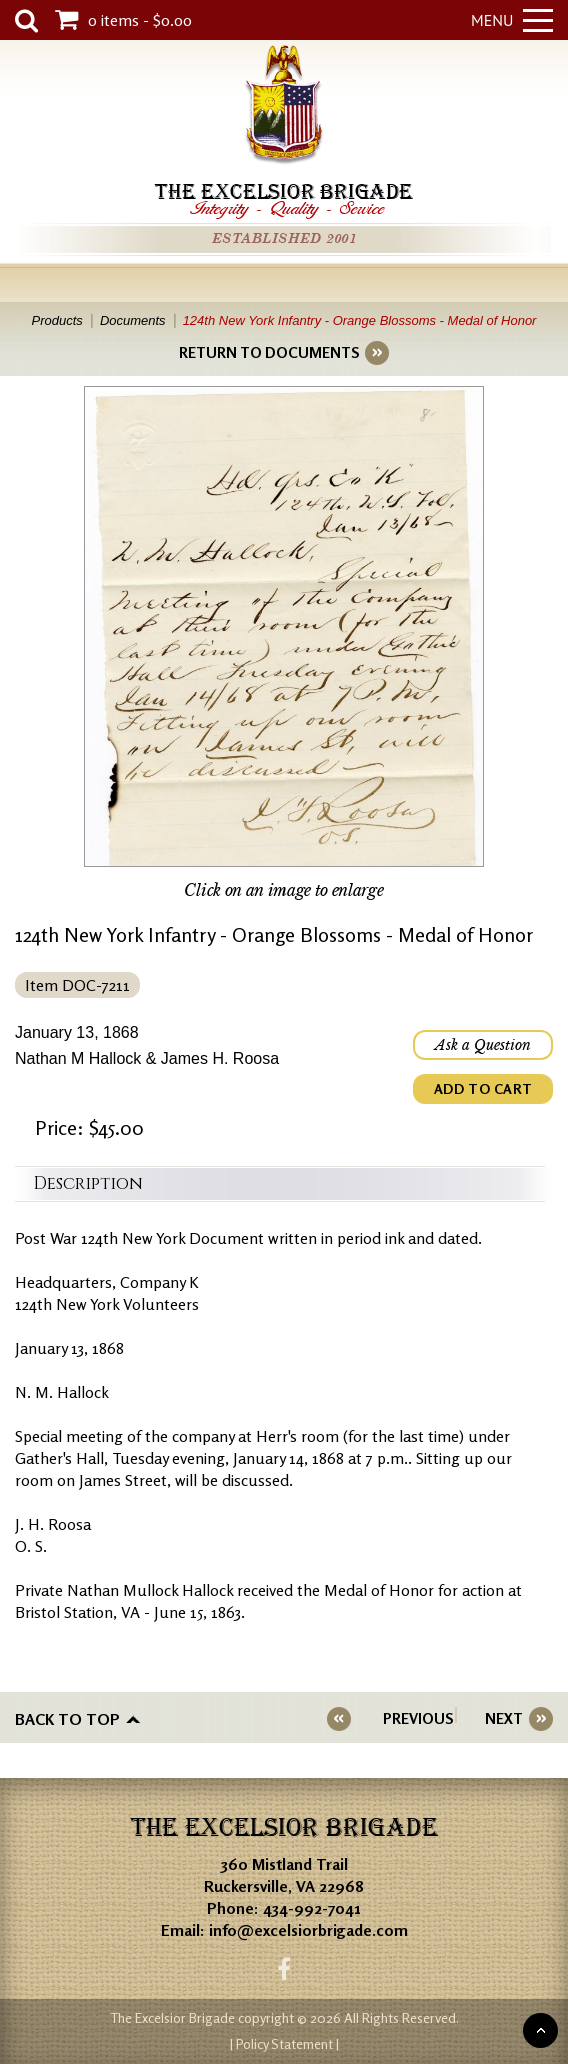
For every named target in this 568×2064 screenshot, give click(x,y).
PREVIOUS (418, 1718)
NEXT (504, 1718)
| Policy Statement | (284, 2043)
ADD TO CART (483, 1088)
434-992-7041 (312, 1908)
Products (57, 320)
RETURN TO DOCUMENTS (269, 352)
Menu (512, 20)
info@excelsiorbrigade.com (308, 1930)
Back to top (67, 1719)
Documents (133, 320)
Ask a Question (483, 1045)
